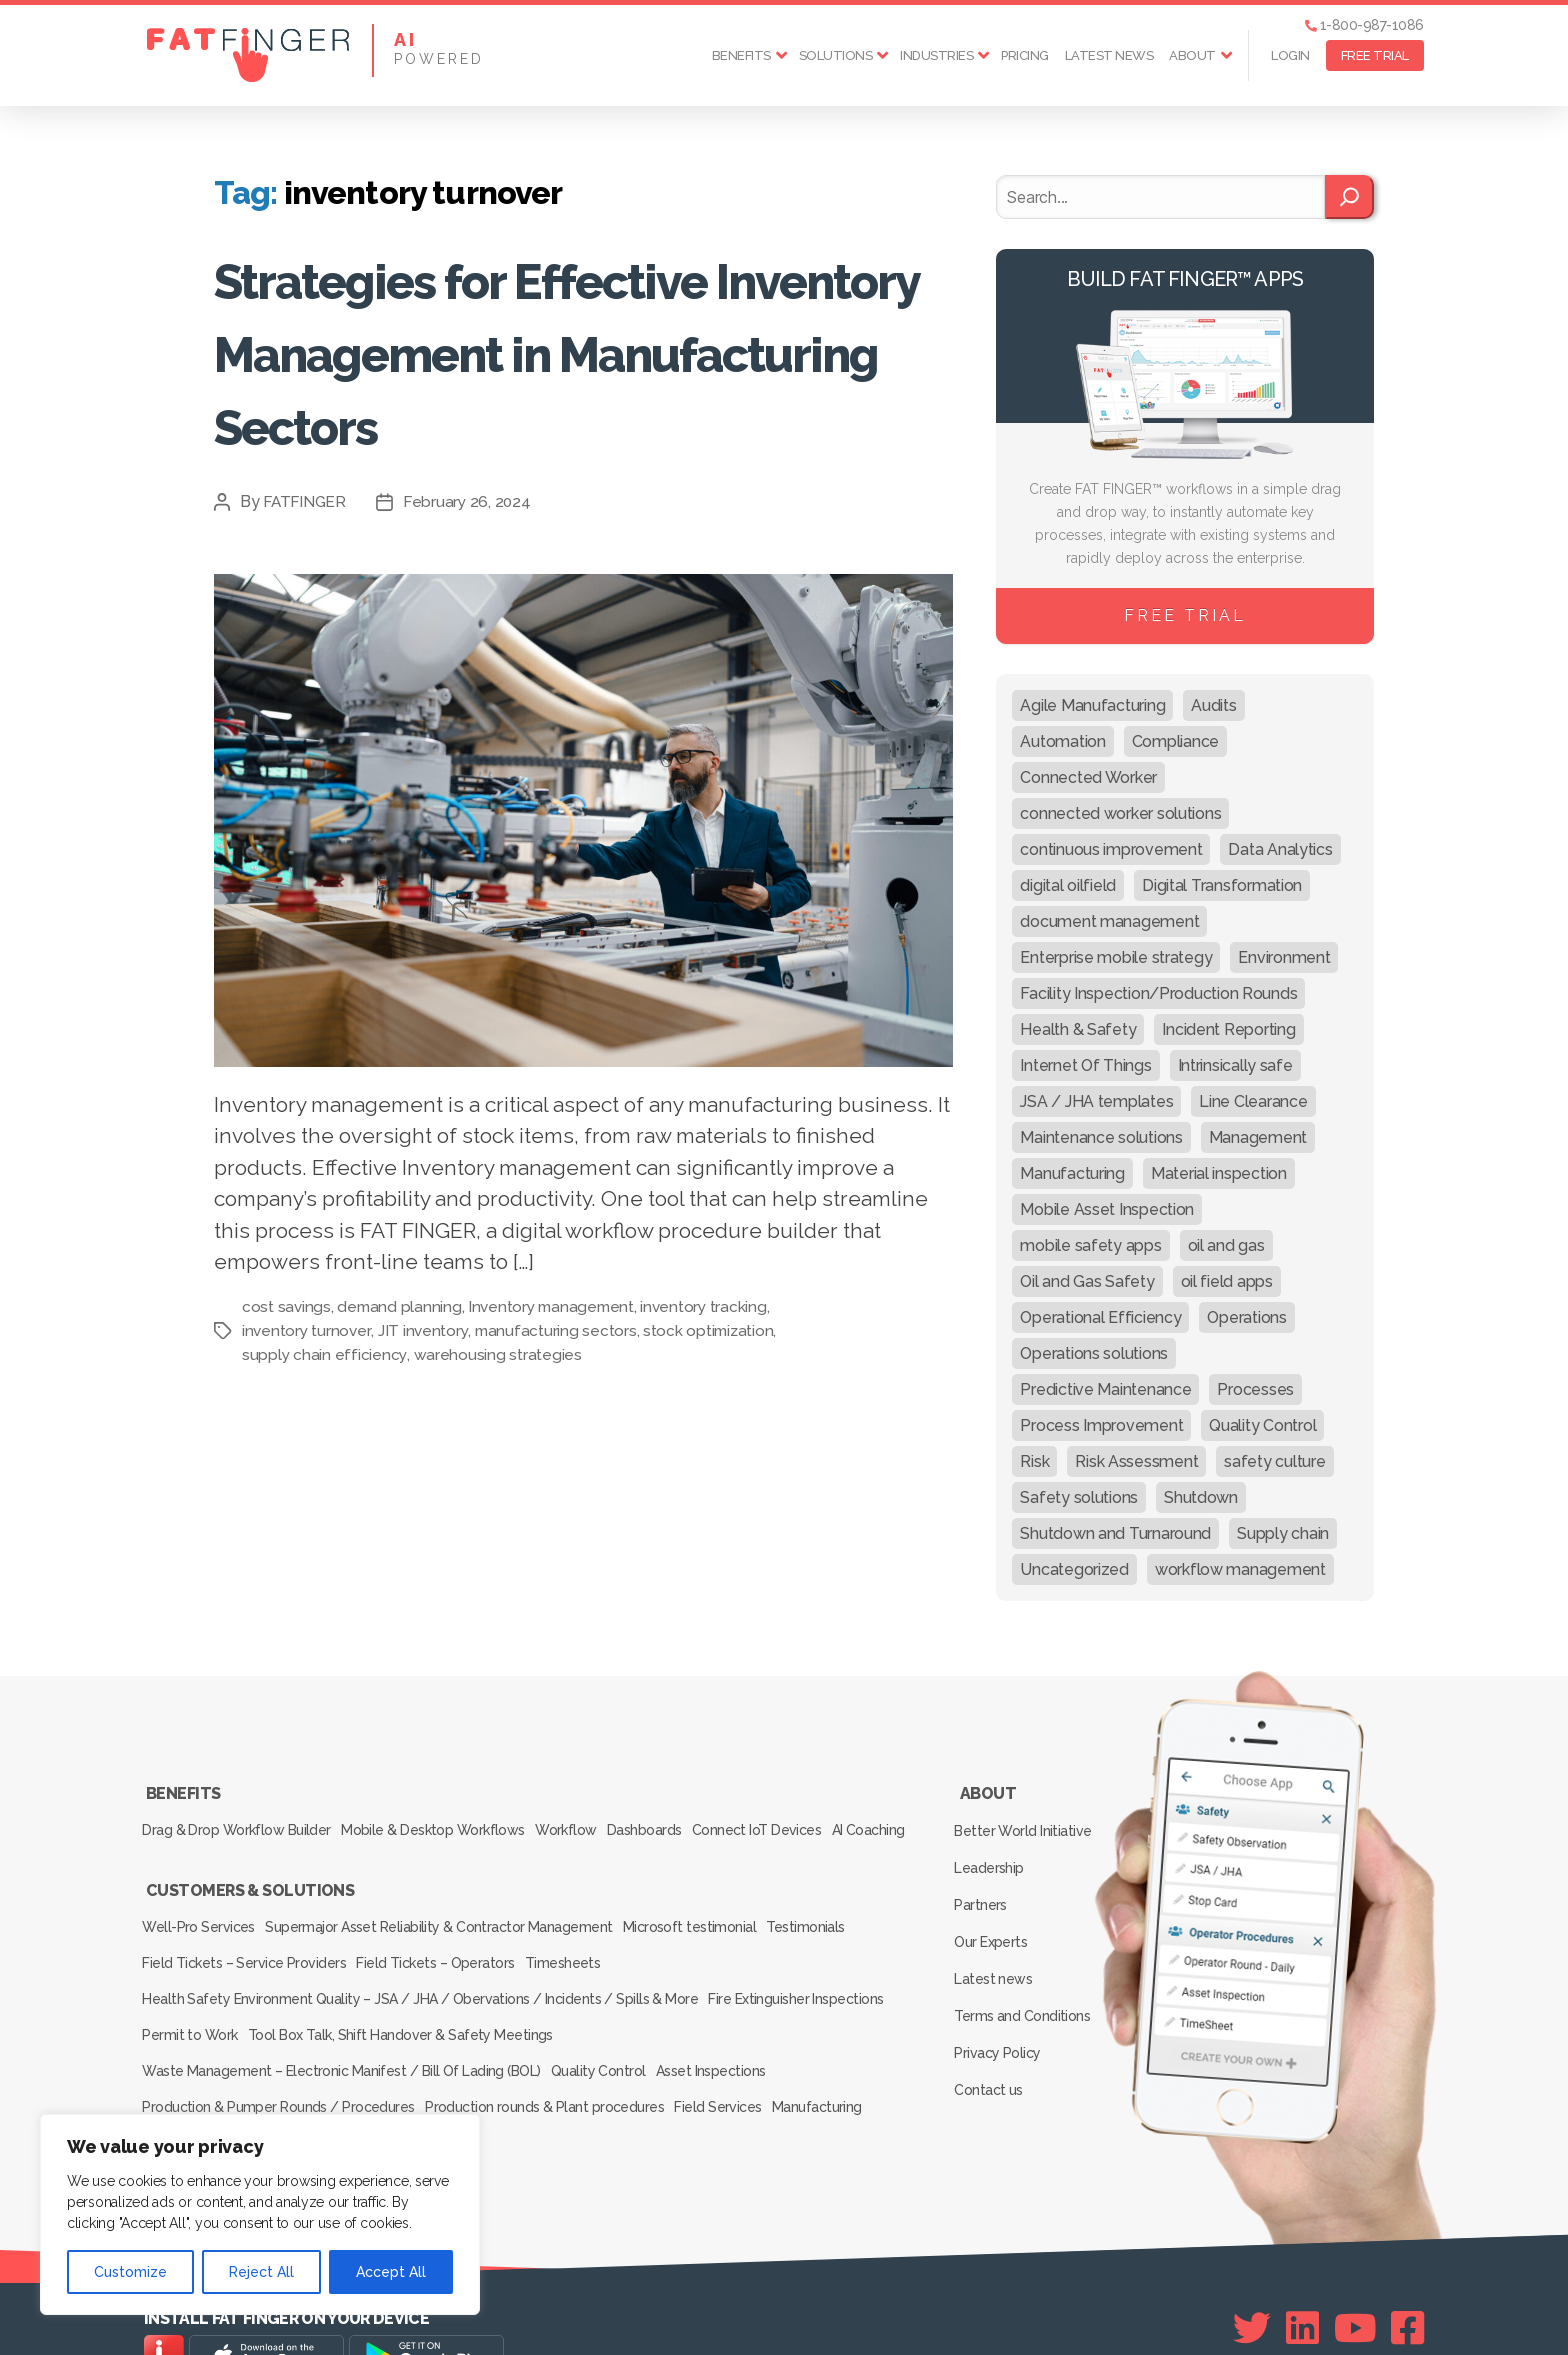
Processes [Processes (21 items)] (1255, 1389)
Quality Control (608, 2039)
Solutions (836, 55)
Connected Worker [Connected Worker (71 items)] (1088, 777)
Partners (985, 1877)
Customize (130, 2272)
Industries (936, 55)
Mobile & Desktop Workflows (446, 1818)
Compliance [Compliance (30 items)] (1175, 741)
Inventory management (557, 1306)
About (1192, 55)
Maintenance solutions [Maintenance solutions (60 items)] (1101, 1137)
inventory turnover (307, 1330)
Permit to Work (194, 2011)
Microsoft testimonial (712, 1927)
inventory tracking (713, 1306)
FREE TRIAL (1375, 55)
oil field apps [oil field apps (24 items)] (1227, 1281)
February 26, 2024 (471, 501)
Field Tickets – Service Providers (247, 1955)
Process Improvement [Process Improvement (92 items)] (1101, 1425)
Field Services (741, 2067)
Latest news (1109, 55)
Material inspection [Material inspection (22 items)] (1219, 1173)
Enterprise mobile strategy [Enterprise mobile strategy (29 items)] (1116, 957)
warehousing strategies (498, 1354)
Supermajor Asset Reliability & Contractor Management (452, 1927)
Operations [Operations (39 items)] (1246, 1317)
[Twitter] (1252, 2276)
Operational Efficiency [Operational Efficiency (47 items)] (1100, 1317)
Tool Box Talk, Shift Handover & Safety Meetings (415, 2011)
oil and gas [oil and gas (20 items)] (1226, 1245)
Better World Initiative (1026, 1819)
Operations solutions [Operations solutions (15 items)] (1094, 1353)
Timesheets (587, 1955)
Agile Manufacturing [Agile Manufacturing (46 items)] (1092, 705)
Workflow (591, 1818)
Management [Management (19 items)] (1258, 1137)
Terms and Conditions (1026, 1964)
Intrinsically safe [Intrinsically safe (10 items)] (1235, 1065)
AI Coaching (183, 1846)
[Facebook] (1407, 2276)
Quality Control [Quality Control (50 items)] (1262, 1425)
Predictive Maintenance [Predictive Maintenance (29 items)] (1105, 1389)
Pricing (1025, 55)
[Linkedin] (1302, 2276)
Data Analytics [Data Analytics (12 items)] (1280, 849)
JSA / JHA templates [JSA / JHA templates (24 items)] (1096, 1101)
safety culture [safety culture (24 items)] (1274, 1461)
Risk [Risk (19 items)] (1034, 1461)
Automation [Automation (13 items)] (1062, 741)
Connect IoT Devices (806, 1818)
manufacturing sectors (558, 1330)
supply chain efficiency (325, 1354)
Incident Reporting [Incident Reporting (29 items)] (1228, 1029)
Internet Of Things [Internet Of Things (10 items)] (1085, 1065)
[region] (260, 2214)
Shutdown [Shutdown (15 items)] (1201, 1497)
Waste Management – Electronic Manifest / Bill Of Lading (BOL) (342, 2039)
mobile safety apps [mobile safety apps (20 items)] (1090, 1245)
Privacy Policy (1001, 1993)
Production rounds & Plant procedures (556, 2067)
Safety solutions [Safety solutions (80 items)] (1079, 1497)
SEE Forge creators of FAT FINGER (967, 2312)
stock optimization (712, 1330)
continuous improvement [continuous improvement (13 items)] (1111, 849)
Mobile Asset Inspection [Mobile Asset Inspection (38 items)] (1107, 1209)
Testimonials (840, 1927)
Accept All (391, 2272)
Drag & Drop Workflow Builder (239, 1818)
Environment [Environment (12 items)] (1284, 957)
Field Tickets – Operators (448, 1955)
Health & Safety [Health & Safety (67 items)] (1078, 1029)
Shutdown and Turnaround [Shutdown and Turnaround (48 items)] (1115, 1533)
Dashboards (682, 1818)
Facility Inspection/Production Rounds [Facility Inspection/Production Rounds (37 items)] (1158, 993)
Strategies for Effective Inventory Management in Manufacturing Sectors (582, 349)
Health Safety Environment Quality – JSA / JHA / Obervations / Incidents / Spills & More (420, 1983)
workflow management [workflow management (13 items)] (1240, 1569)
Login (1290, 55)
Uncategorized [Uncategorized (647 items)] (1074, 1569)
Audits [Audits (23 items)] (1213, 705)
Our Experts (995, 1906)
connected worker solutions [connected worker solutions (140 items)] (1120, 813)
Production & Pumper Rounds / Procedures (281, 2067)
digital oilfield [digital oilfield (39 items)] (1068, 885)
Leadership (993, 1848)
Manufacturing (852, 2067)
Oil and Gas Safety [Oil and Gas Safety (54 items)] (1087, 1281)
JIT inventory (425, 1330)
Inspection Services (206, 2095)
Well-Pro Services (202, 1927)
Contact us (992, 2022)
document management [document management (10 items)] (1109, 921)
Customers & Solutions (249, 1899)
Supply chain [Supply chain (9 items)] (1283, 1533)
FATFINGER (306, 501)
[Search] (1349, 197)
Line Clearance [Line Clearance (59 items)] (1253, 1101)
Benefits (741, 55)
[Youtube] (1355, 2276)
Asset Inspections (733, 2039)
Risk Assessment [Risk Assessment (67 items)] (1136, 1461)
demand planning (401, 1306)
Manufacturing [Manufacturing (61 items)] (1072, 1173)
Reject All (261, 2272)
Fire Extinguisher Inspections (803, 1983)
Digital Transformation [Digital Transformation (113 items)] (1222, 885)
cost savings (287, 1306)
